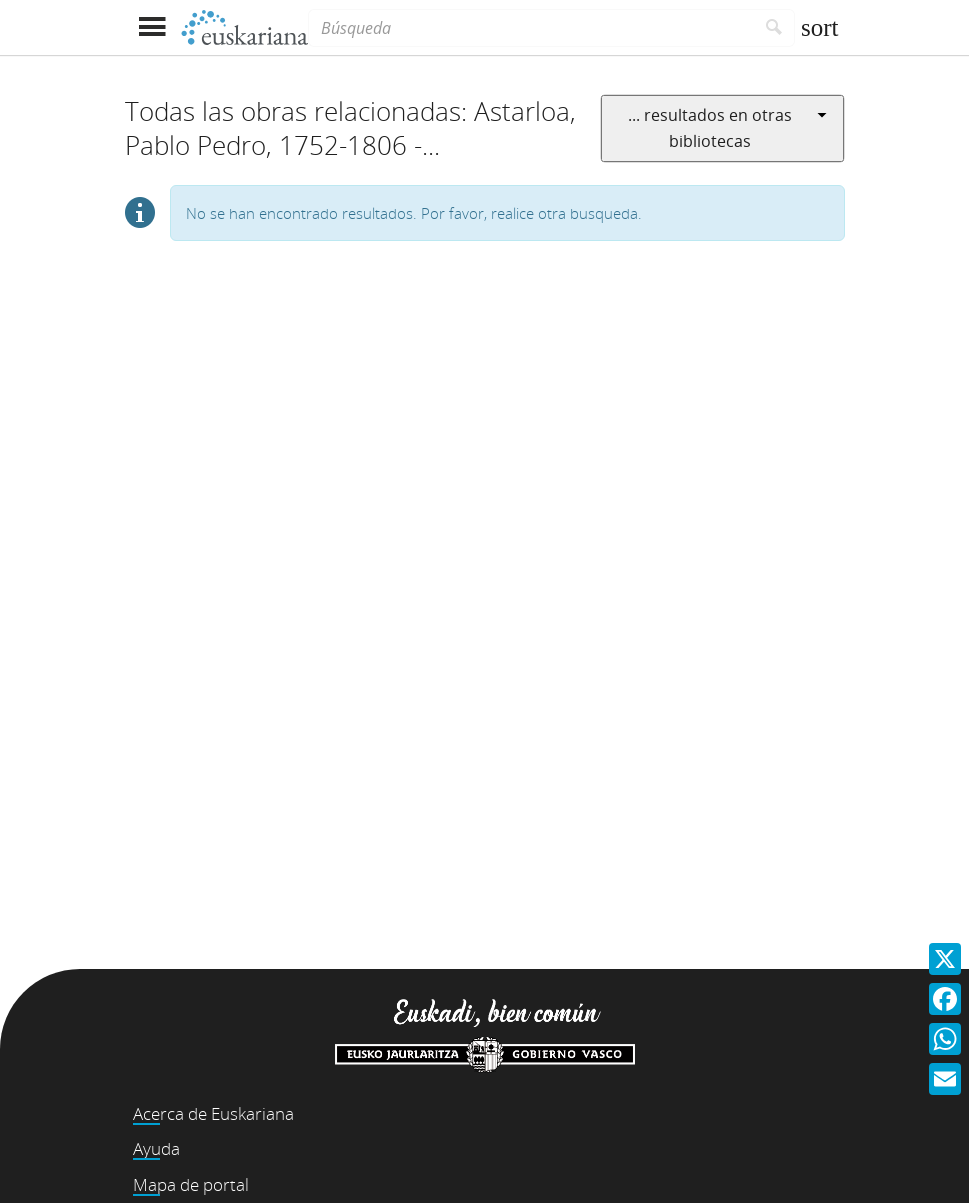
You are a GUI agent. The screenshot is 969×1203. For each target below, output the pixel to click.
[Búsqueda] (531, 28)
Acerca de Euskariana (213, 1113)
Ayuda (156, 1148)
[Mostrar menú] (152, 27)
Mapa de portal (191, 1184)
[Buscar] (774, 28)
